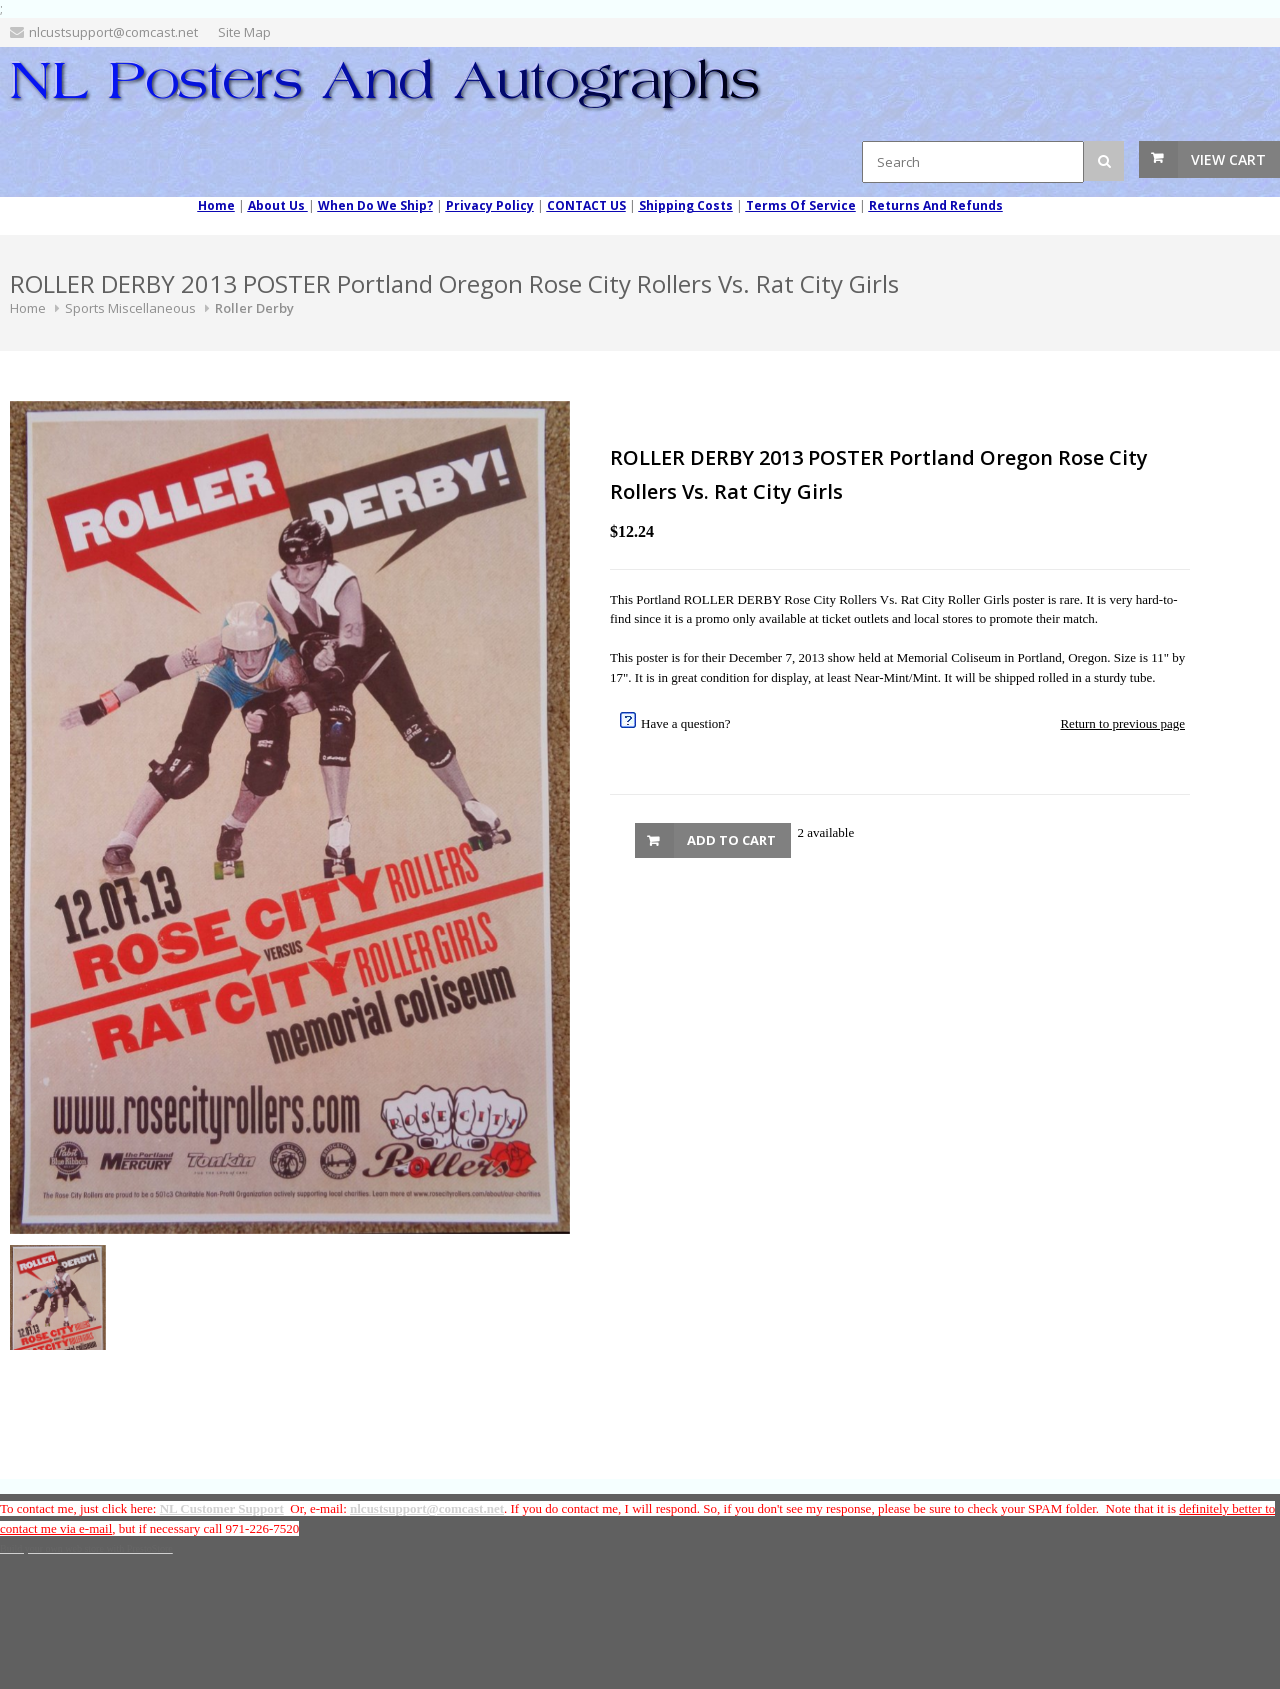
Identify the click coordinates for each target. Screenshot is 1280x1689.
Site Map (244, 32)
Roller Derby (254, 308)
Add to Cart (731, 840)
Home (28, 308)
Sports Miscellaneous (130, 308)
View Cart (1228, 159)
